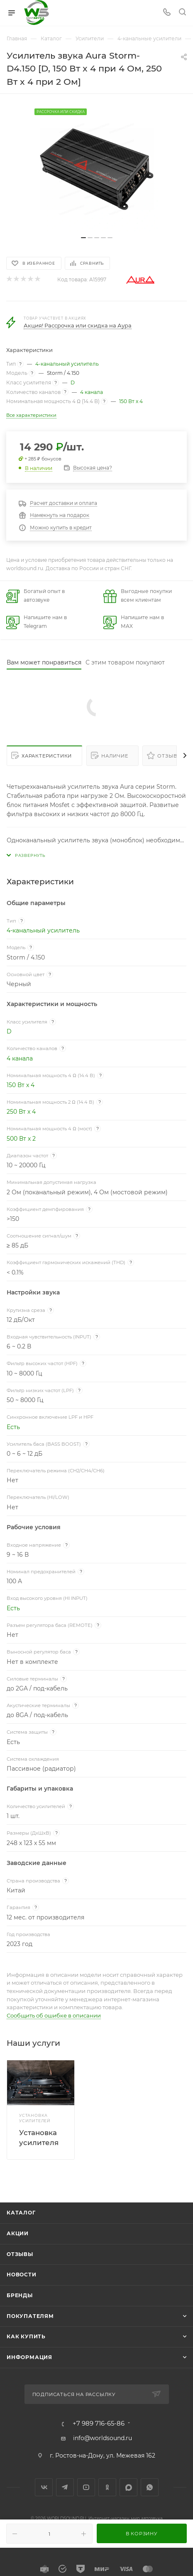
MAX (128, 2487)
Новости (22, 2274)
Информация (29, 2357)
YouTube (86, 2487)
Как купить (26, 2336)
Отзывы (169, 756)
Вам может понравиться (44, 662)
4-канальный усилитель (67, 364)
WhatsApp (150, 2487)
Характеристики (47, 756)
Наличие (114, 756)
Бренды (20, 2295)
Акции (18, 2233)
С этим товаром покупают (125, 662)
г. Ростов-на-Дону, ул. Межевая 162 (102, 2455)
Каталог (21, 2212)
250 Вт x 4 (21, 1111)
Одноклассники (107, 2487)
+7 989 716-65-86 (99, 2424)
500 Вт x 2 (21, 1138)
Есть (13, 1427)
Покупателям (30, 2316)
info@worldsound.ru (102, 2438)
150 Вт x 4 (131, 401)
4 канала (91, 392)
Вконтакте (44, 2487)
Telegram (65, 2487)
